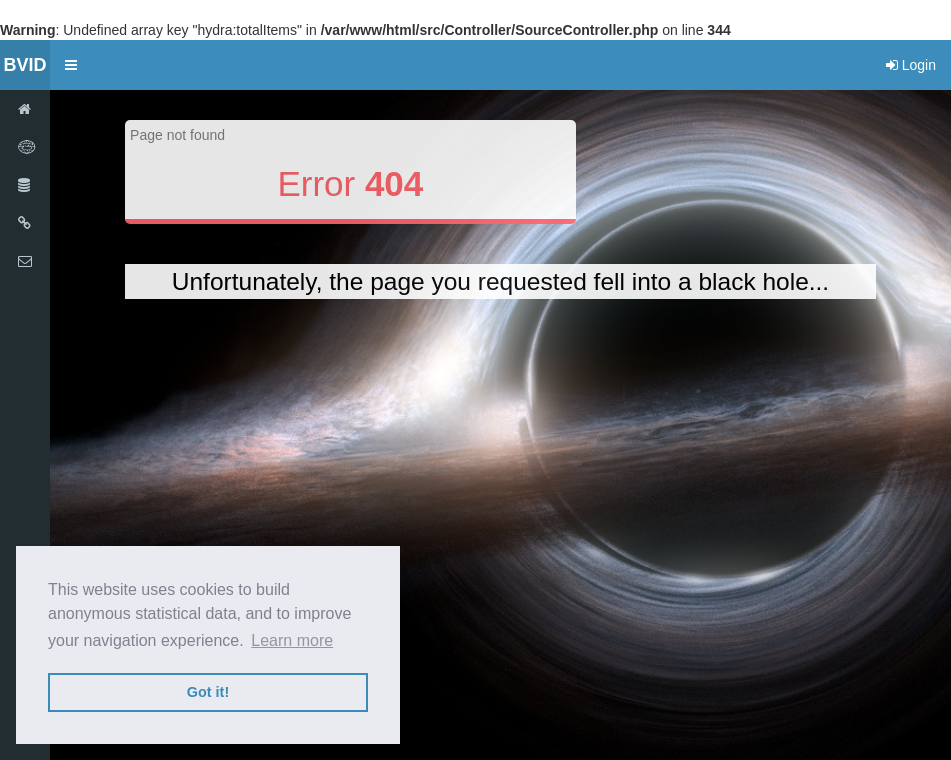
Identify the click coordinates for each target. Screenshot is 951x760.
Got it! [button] (208, 692)
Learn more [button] (292, 640)
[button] (71, 65)
